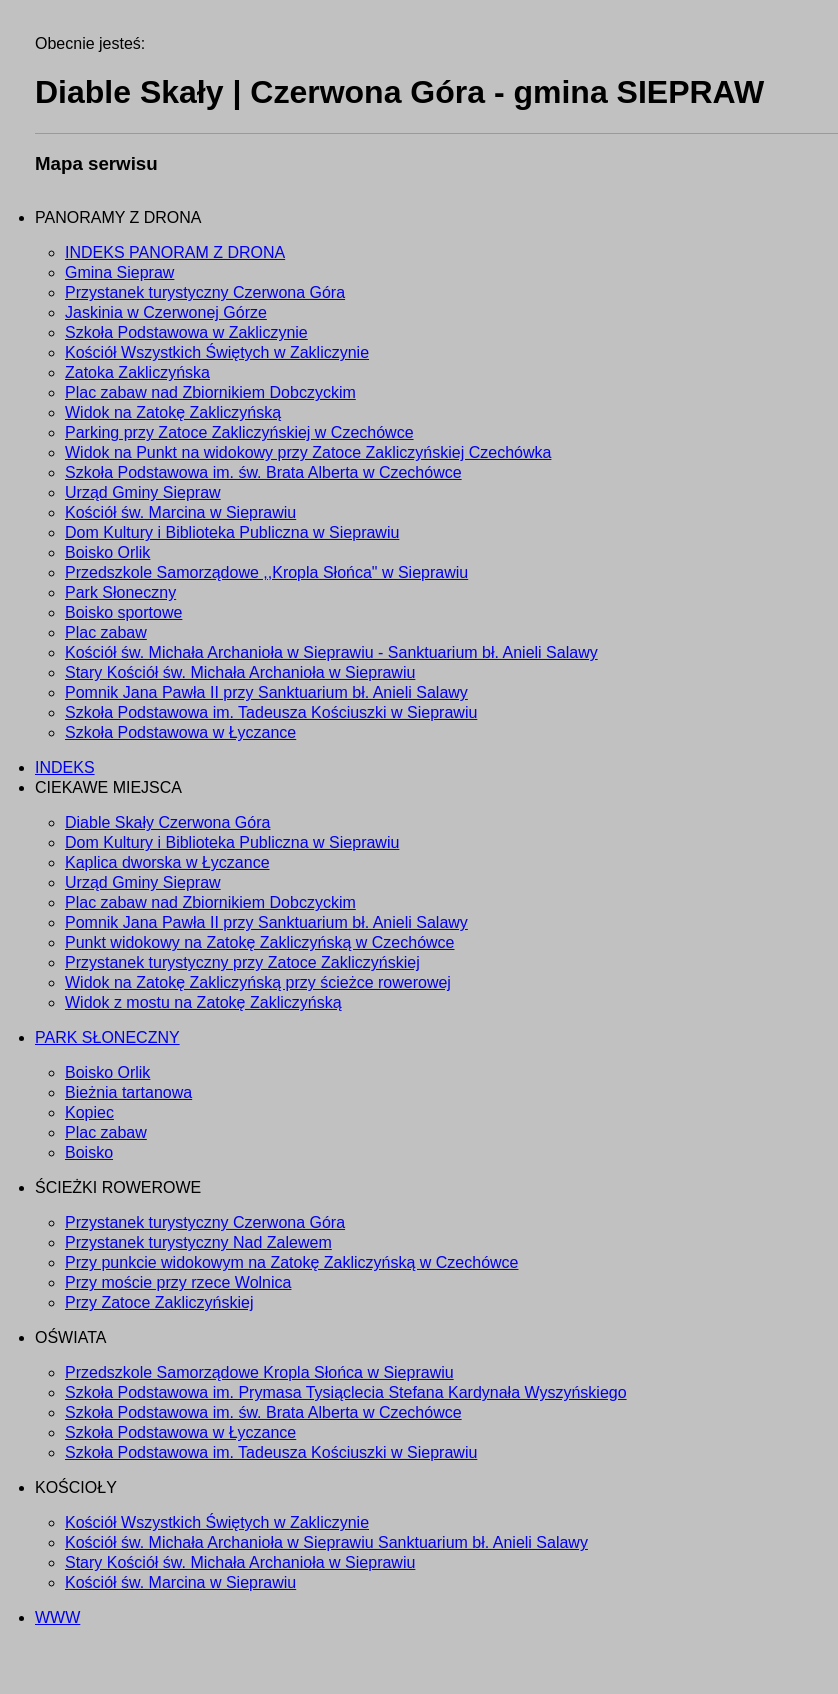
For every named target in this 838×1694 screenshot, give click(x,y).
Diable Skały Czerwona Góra (167, 822)
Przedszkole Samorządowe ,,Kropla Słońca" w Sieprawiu (266, 572)
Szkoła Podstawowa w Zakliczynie (186, 332)
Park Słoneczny (120, 592)
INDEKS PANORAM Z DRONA (175, 252)
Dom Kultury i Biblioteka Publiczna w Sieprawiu (232, 532)
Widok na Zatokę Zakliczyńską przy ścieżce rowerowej (258, 982)
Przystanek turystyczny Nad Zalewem (198, 1242)
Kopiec (89, 1112)
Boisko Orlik (107, 552)
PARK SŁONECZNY (107, 1037)
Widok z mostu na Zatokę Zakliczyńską (203, 1002)
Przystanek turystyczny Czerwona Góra (205, 292)
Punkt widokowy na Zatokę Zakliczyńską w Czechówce (260, 942)
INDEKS (65, 767)
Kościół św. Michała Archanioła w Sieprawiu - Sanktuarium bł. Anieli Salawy (331, 652)
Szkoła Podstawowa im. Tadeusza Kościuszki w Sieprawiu (271, 712)
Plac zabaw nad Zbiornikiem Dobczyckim (210, 392)
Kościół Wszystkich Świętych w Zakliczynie (217, 352)
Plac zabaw (106, 632)
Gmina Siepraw (119, 272)
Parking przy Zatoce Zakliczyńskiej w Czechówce (239, 432)
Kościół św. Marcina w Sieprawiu (180, 512)
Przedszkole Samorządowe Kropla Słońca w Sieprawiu (259, 1372)
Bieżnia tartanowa (128, 1092)
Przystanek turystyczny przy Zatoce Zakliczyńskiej (242, 962)
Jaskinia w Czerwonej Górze (166, 312)
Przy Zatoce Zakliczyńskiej (159, 1302)
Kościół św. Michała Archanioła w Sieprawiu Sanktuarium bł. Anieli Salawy (326, 1542)
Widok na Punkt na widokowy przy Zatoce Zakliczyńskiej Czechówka (308, 452)
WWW (57, 1617)
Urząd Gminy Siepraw (143, 492)
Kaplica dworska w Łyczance (167, 862)
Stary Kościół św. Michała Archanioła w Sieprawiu (240, 672)
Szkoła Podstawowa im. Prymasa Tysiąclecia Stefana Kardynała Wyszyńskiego (346, 1392)
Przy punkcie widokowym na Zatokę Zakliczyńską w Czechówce (292, 1262)
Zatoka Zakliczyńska (137, 372)
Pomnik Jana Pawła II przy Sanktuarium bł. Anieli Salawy (266, 692)
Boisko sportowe (123, 612)
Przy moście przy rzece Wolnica (178, 1282)
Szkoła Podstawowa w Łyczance (180, 732)
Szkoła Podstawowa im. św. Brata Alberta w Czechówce (263, 472)
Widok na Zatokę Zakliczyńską (173, 412)
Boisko (89, 1152)
